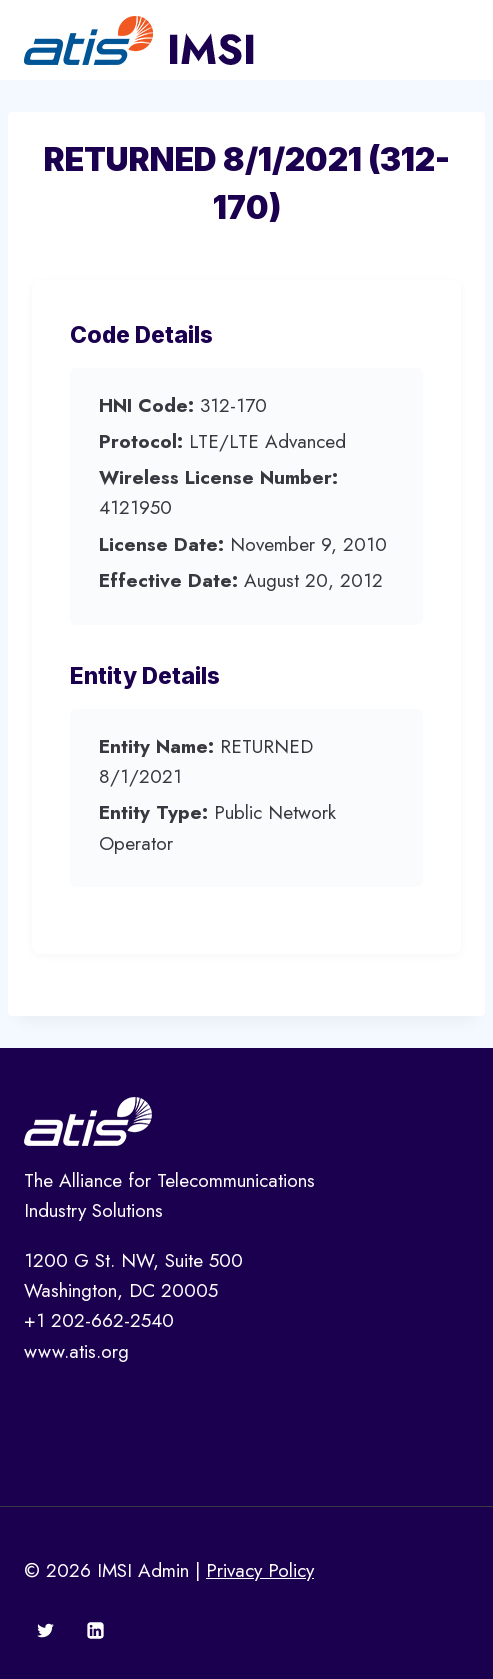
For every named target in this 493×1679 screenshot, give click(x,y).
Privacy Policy (260, 1570)
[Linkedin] (95, 1630)
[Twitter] (46, 1630)
